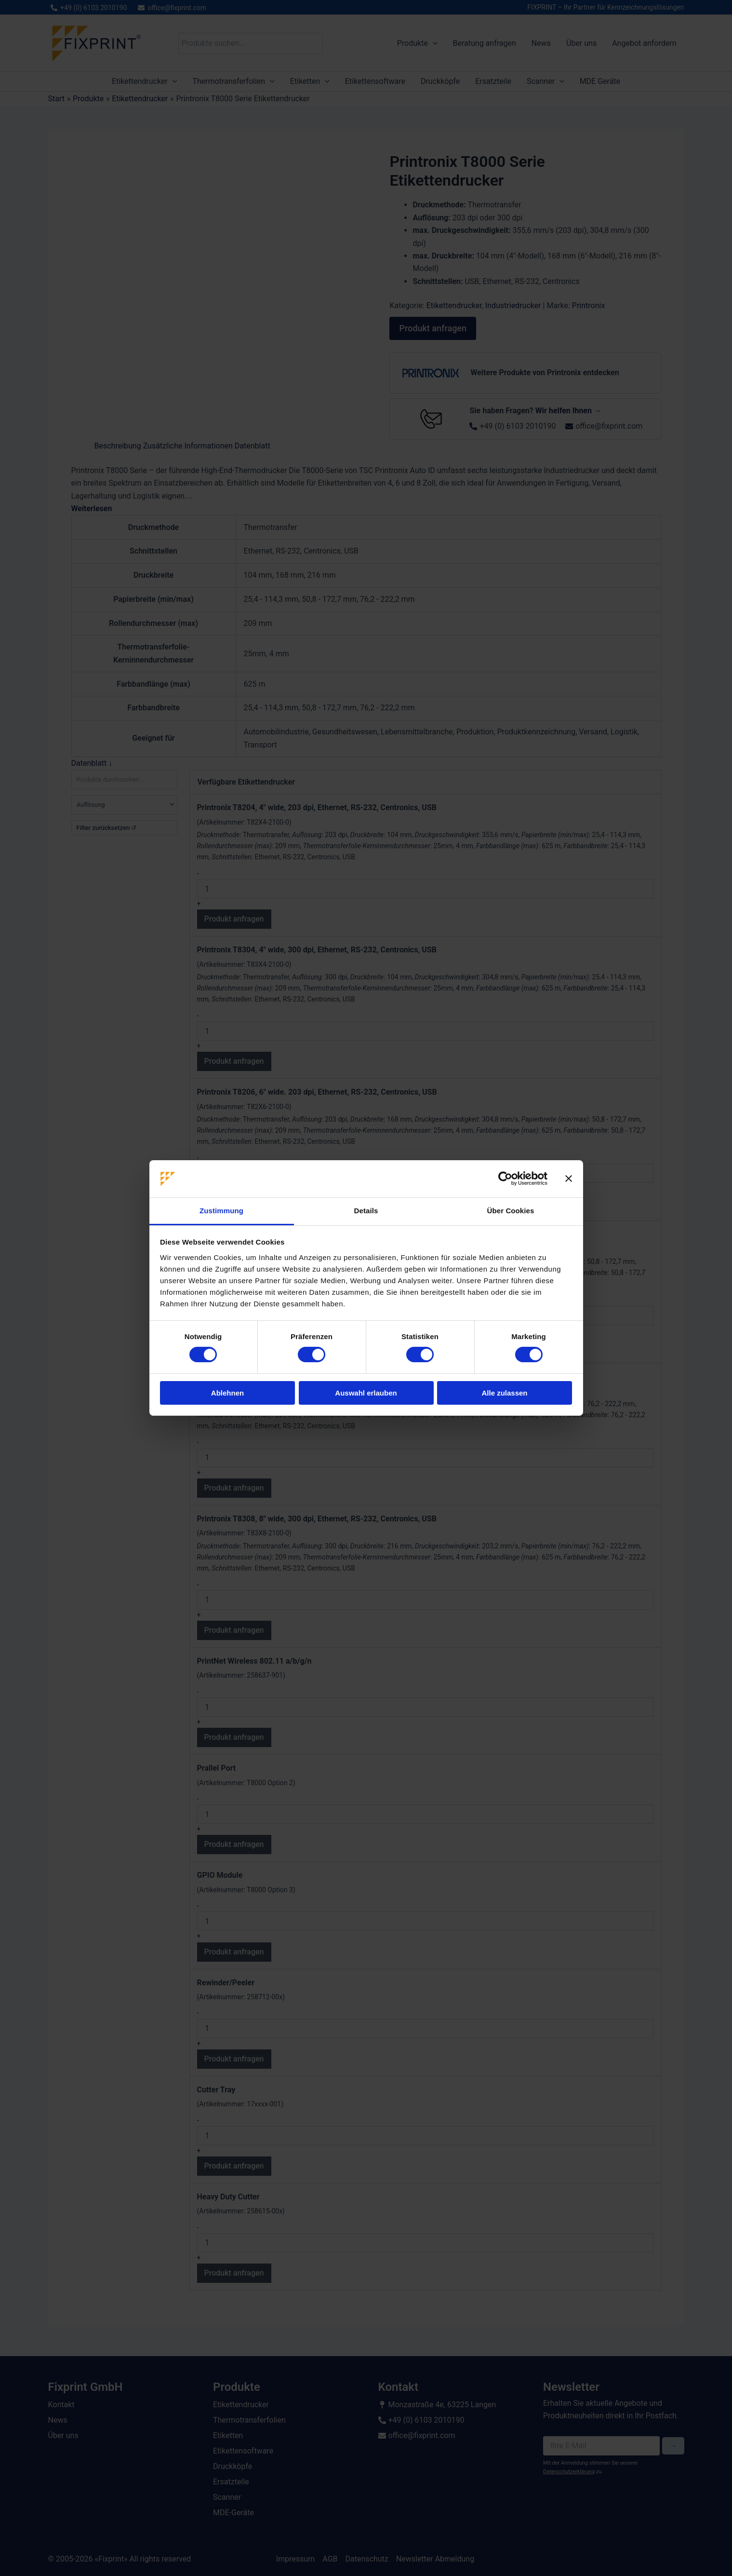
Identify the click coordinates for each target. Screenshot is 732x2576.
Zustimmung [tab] (221, 1211)
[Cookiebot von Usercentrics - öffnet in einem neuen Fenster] (505, 1178)
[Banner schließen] (568, 1178)
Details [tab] (366, 1211)
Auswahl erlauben (366, 1393)
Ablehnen (227, 1393)
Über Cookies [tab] (510, 1211)
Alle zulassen (504, 1393)
